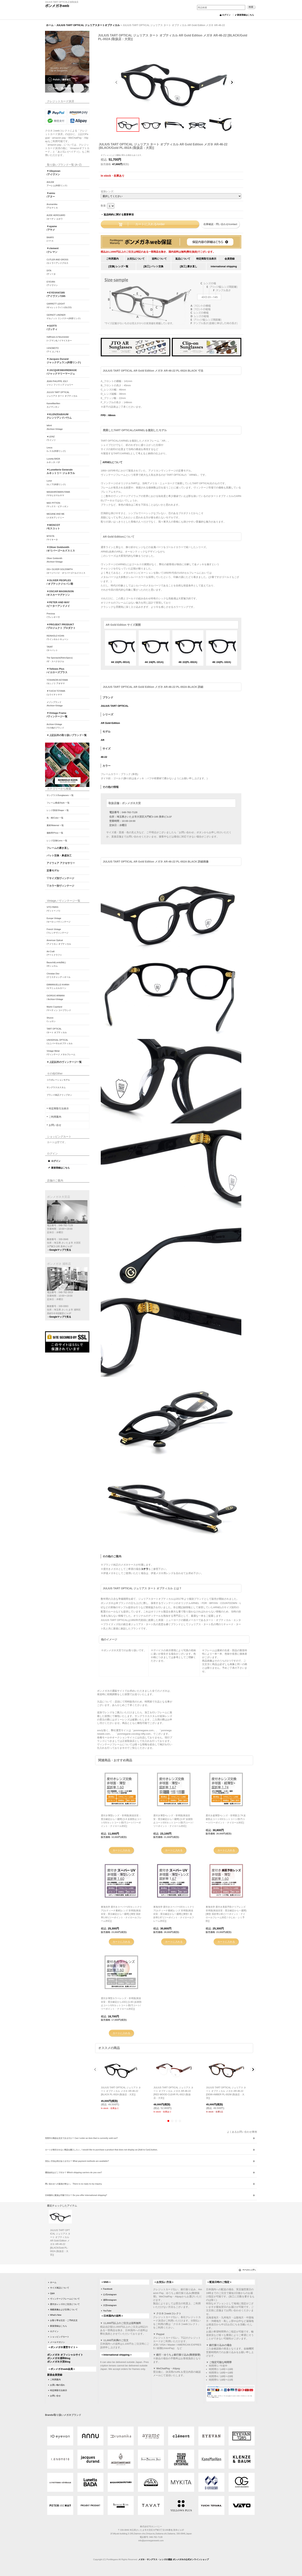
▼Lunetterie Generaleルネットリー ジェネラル (61, 471)
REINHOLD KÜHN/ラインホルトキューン (57, 637)
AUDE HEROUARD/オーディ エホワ (56, 217)
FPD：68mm (108, 415)
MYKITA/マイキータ (52, 538)
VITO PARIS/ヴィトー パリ (53, 909)
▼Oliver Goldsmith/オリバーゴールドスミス (61, 549)
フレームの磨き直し (58, 848)
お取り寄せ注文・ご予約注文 (64, 2320)
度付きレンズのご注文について (65, 2304)
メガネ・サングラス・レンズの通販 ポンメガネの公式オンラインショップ (173, 2559)
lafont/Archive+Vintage (55, 427)
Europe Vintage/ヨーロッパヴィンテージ (58, 920)
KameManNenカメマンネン (53, 405)
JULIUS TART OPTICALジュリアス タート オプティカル (62, 394)
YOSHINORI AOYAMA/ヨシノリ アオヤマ (57, 682)
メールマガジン (57, 2342)
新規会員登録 (54, 2374)
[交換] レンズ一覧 (118, 266)
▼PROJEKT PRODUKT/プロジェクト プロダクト (61, 626)
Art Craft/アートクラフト (54, 953)
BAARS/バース (50, 239)
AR (102, 740)
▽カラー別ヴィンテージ (60, 885)
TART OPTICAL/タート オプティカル (57, 1030)
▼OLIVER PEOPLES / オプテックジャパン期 (60, 582)
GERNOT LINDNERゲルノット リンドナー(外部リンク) (63, 317)
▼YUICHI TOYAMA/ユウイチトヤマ (56, 693)
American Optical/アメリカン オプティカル (59, 942)
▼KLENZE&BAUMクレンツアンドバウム (59, 416)
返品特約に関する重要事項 (119, 214)
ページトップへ (249, 2270)
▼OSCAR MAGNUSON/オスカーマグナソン (60, 593)
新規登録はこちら (245, 15)
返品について (182, 258)
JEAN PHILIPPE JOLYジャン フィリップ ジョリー (60, 383)
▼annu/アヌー (51, 195)
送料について (159, 258)
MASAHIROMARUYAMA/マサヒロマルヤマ (58, 494)
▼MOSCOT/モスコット (53, 527)
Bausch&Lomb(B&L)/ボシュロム (56, 964)
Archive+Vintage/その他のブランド (55, 726)
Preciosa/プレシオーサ (53, 615)
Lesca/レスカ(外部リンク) (56, 449)
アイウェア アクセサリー (61, 863)
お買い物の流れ (57, 2385)
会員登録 (230, 258)
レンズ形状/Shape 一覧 (58, 810)
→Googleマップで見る (59, 1250)
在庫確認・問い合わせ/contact (220, 224)
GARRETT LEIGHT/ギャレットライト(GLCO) (59, 305)
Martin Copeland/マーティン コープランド (59, 1008)
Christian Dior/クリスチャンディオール (58, 975)
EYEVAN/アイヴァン (52, 283)
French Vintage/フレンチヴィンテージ (57, 931)
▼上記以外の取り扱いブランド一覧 (67, 735)
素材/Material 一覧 (55, 825)
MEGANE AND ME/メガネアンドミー (56, 516)
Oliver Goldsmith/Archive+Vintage (55, 560)
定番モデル (53, 870)
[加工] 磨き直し (188, 266)
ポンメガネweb (57, 6)
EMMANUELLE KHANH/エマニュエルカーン (58, 986)
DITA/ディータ (51, 272)
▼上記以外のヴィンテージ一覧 (64, 1062)
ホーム (53, 2282)
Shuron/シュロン (51, 1019)
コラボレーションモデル (58, 1080)
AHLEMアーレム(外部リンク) (57, 184)
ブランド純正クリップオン (59, 1095)
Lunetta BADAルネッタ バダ (53, 460)
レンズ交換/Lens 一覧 (57, 840)
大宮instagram (110, 2305)
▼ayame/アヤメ (52, 228)
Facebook (107, 2289)
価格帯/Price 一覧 (55, 833)
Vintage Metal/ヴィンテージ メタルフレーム (61, 1053)
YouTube (107, 2311)
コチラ (144, 1569)
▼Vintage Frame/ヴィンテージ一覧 (57, 715)
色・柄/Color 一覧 (55, 818)
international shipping (224, 266)
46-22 (104, 757)
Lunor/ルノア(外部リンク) (56, 482)
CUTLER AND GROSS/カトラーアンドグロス (57, 261)
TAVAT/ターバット (52, 648)
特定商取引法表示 (206, 258)
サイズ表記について (59, 2288)
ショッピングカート (59, 2337)
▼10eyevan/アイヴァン (53, 172)
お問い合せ (55, 1125)
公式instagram (110, 2294)
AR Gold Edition (110, 723)
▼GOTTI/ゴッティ (52, 327)
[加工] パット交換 (153, 266)
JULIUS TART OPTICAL (114, 705)
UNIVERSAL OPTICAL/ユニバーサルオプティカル (60, 1042)
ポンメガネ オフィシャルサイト (65, 2354)
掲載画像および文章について (64, 2309)
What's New (55, 2315)
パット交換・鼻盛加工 (59, 855)
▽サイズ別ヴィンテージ (60, 878)
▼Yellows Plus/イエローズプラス (57, 670)
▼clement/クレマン (53, 250)
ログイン (226, 15)
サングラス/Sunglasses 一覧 (60, 795)
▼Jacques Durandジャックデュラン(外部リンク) (64, 361)
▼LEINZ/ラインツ (51, 438)
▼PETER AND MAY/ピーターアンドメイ (58, 604)
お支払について (136, 258)
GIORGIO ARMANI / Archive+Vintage (56, 997)
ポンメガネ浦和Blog (58, 2358)
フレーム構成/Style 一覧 (58, 803)
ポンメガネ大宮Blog (58, 2361)
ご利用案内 (112, 258)
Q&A (52, 2293)
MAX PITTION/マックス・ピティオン (57, 505)
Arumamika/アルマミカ (52, 206)
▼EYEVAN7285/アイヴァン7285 (56, 294)
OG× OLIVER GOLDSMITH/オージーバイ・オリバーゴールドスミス (66, 571)
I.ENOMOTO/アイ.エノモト (53, 350)
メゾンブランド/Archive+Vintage (55, 704)
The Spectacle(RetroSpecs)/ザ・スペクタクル (60, 659)
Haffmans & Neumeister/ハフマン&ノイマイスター (59, 338)
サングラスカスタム (56, 1087)
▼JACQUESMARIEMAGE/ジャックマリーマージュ (62, 372)
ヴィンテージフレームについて (65, 2299)
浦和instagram (110, 2300)
